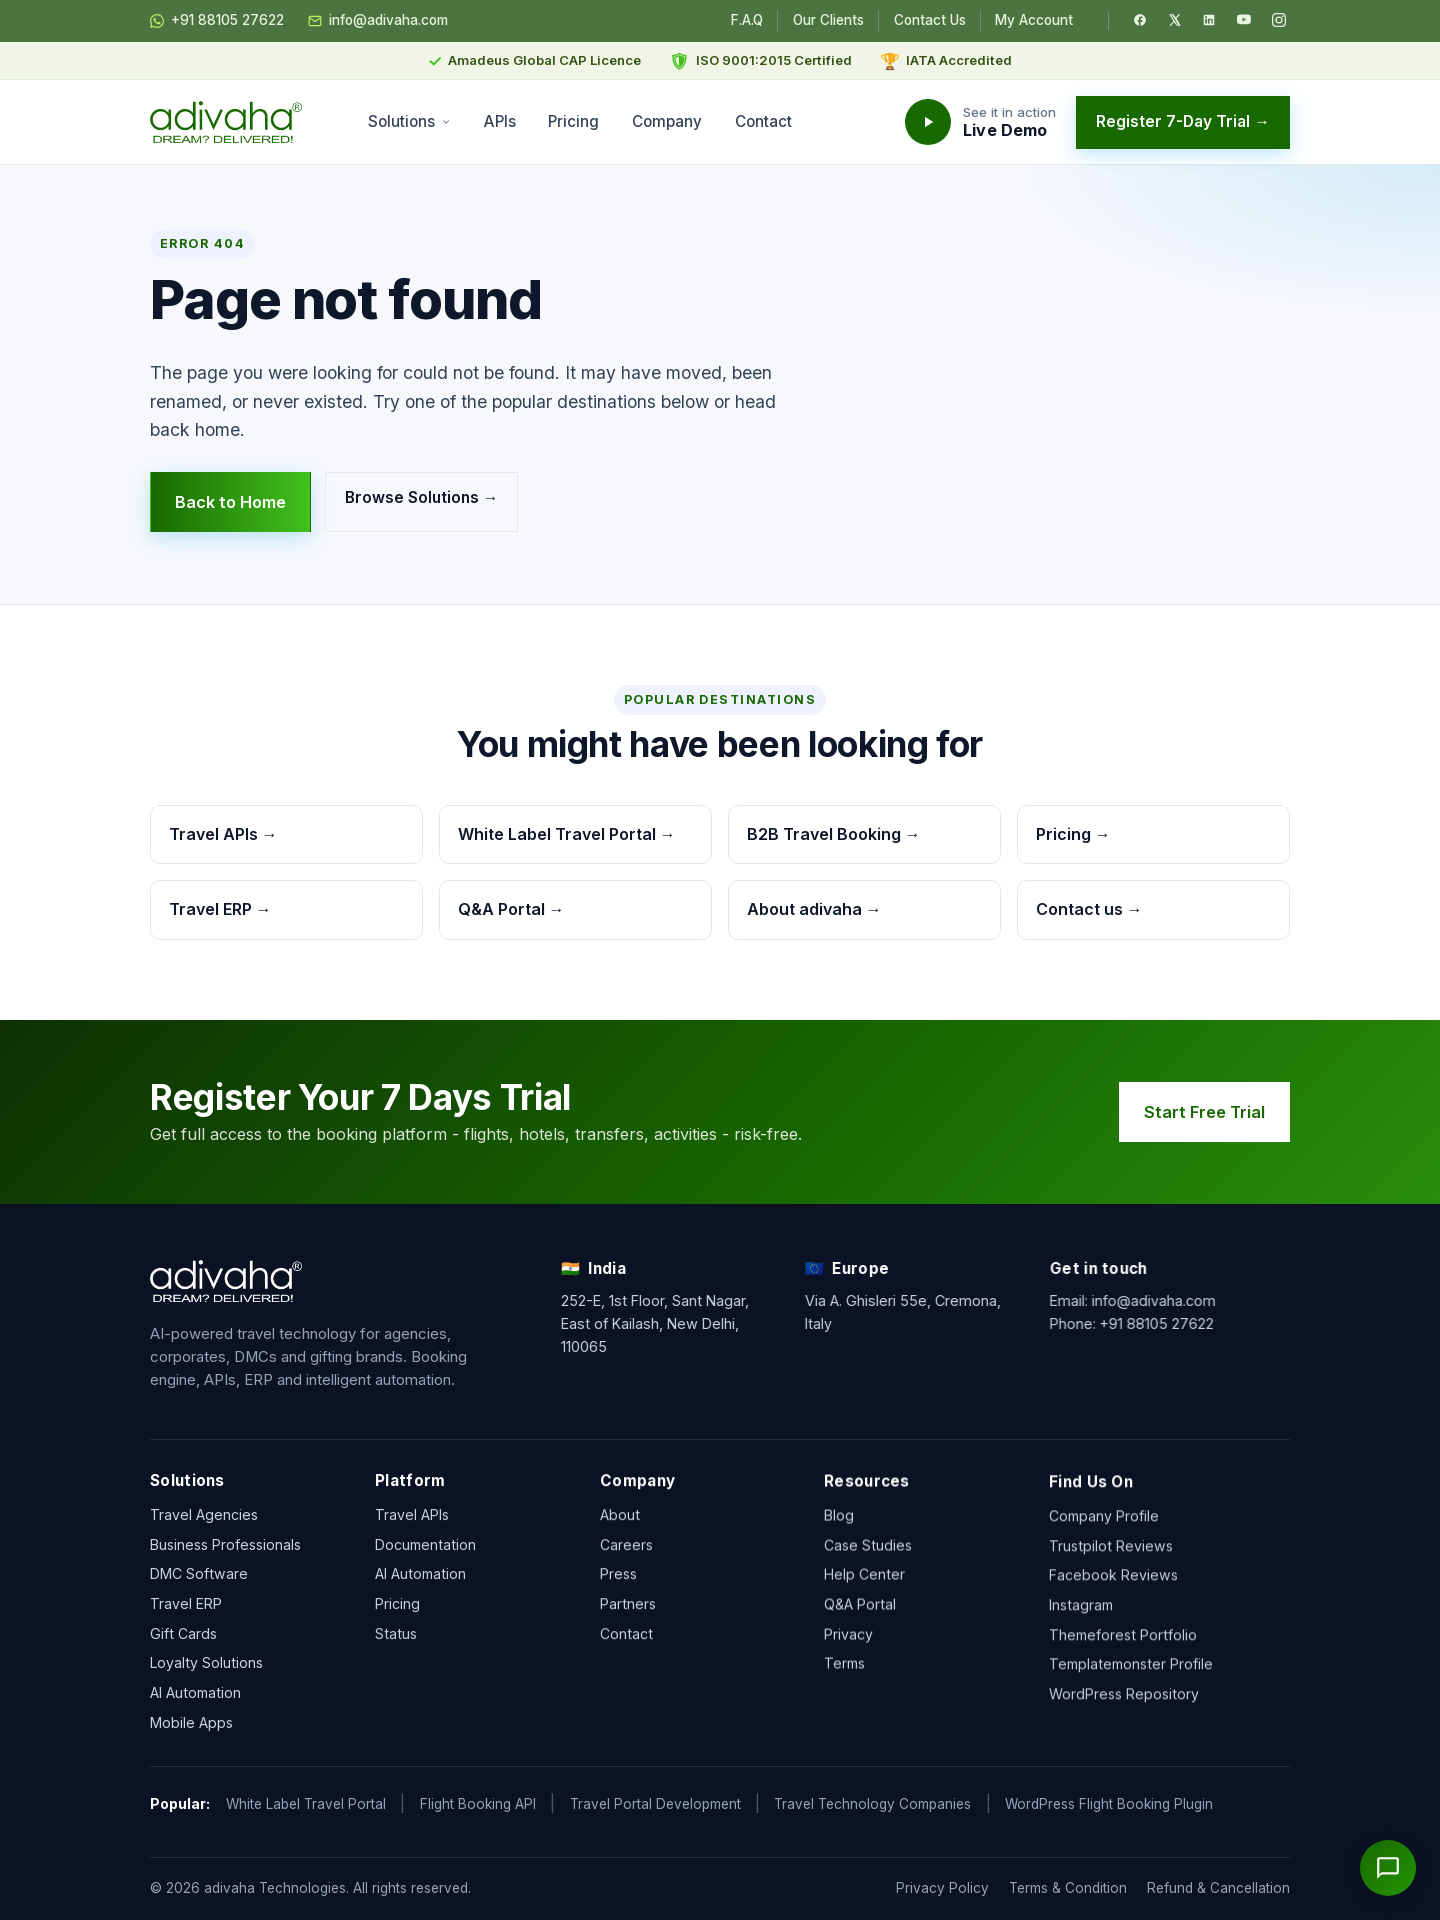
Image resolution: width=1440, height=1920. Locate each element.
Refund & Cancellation (1218, 1888)
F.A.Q (747, 20)
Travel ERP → (220, 909)
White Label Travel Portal (306, 1804)
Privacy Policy (942, 1888)
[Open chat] (1388, 1868)
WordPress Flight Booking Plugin (1109, 1804)
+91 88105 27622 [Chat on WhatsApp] (217, 21)
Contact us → (1089, 909)
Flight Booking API (478, 1804)
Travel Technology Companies (872, 1804)
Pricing (573, 121)
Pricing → (1073, 834)
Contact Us (930, 20)
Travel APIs (412, 1528)
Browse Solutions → (422, 497)
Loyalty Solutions (206, 1669)
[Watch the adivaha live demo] (980, 122)
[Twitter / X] (1175, 20)
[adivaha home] (226, 122)
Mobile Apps (191, 1728)
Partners (628, 1634)
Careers (626, 1575)
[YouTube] (1244, 20)
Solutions (409, 121)
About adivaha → (814, 909)
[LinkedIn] (1209, 20)
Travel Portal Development (655, 1804)
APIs (500, 121)
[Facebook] (1140, 20)
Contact (763, 121)
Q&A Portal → (511, 909)
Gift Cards (183, 1639)
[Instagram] (1279, 20)
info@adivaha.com (378, 21)
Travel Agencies (204, 1520)
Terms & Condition (1068, 1888)
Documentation (425, 1558)
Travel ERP (186, 1609)
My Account (1034, 20)
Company (667, 121)
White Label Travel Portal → (567, 834)
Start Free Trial (1213, 1112)
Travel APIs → (223, 834)
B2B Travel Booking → (834, 834)
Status (396, 1647)
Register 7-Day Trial (1183, 121)
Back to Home (230, 502)
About (620, 1545)
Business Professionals (225, 1550)
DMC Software (199, 1580)
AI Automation (195, 1698)
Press (618, 1605)
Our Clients (828, 20)
